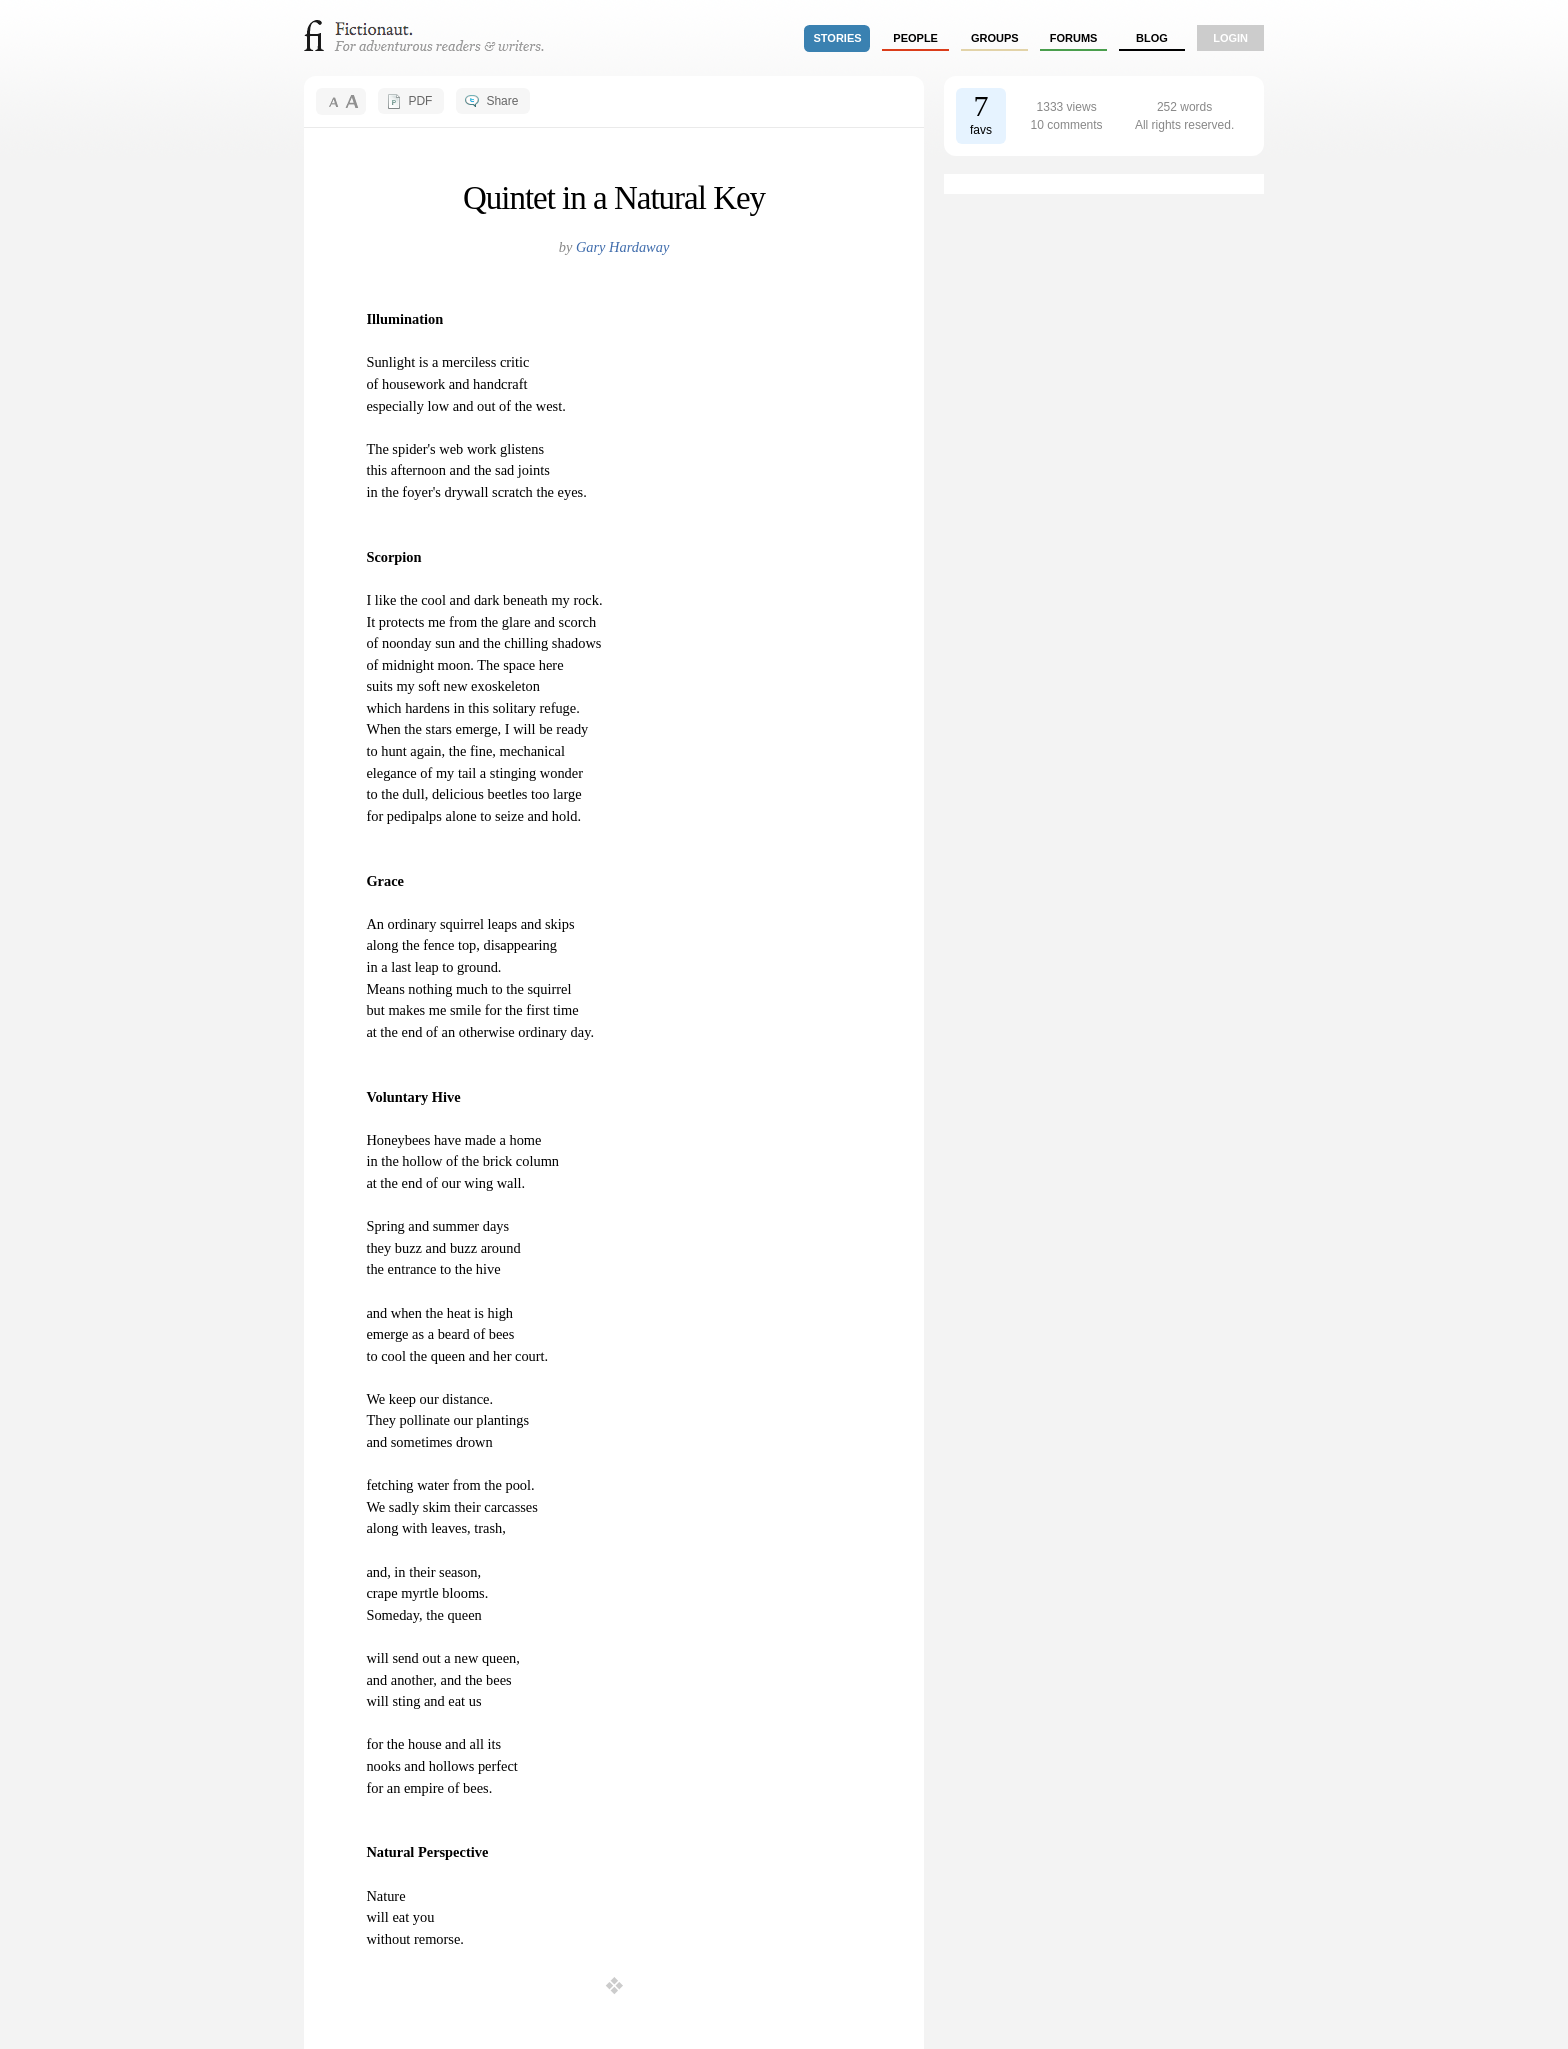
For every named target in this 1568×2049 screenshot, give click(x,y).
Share (502, 101)
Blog (1152, 38)
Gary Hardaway (622, 247)
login (1230, 38)
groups (995, 38)
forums (1074, 38)
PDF (420, 101)
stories (838, 38)
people (915, 38)
